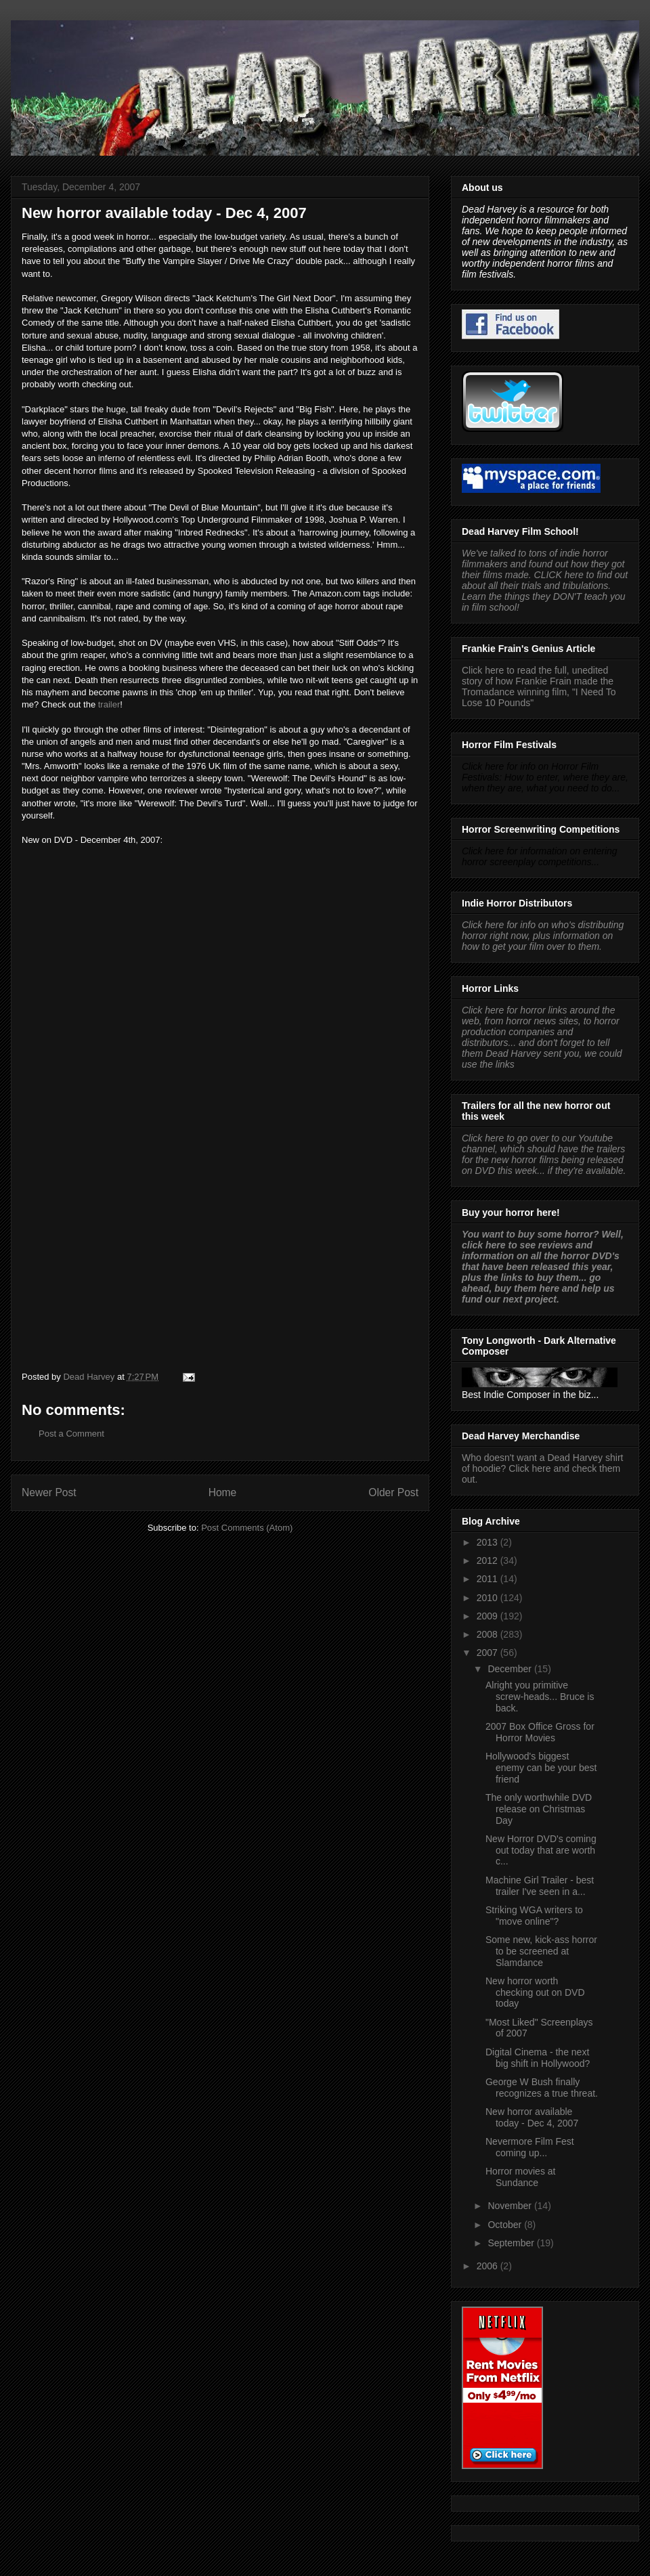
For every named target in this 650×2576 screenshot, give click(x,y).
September (512, 2242)
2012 (488, 1560)
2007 (488, 1652)
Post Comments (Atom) (246, 1528)
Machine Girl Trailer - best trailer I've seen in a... (539, 1886)
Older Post (393, 1492)
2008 (488, 1634)
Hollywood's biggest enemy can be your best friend (541, 1768)
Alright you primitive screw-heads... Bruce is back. (539, 1696)
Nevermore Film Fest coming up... (529, 2147)
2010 (488, 1597)
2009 (488, 1616)
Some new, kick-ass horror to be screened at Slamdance (541, 1951)
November (511, 2205)
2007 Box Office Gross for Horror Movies (539, 1732)
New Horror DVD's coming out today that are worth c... (541, 1850)
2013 (488, 1542)
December (511, 1668)
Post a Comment (71, 1433)
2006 (488, 2266)
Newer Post (49, 1492)
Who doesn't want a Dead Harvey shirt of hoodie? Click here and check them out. (542, 1468)
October (506, 2224)
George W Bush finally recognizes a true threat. (541, 2087)
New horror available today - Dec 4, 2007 (531, 2117)
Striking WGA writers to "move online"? (534, 1915)
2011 (488, 1578)
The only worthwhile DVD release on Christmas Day (538, 1809)
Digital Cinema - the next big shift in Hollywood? (537, 2058)
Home (223, 1492)
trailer (109, 704)
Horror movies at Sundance (520, 2177)
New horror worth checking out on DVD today (535, 1992)
